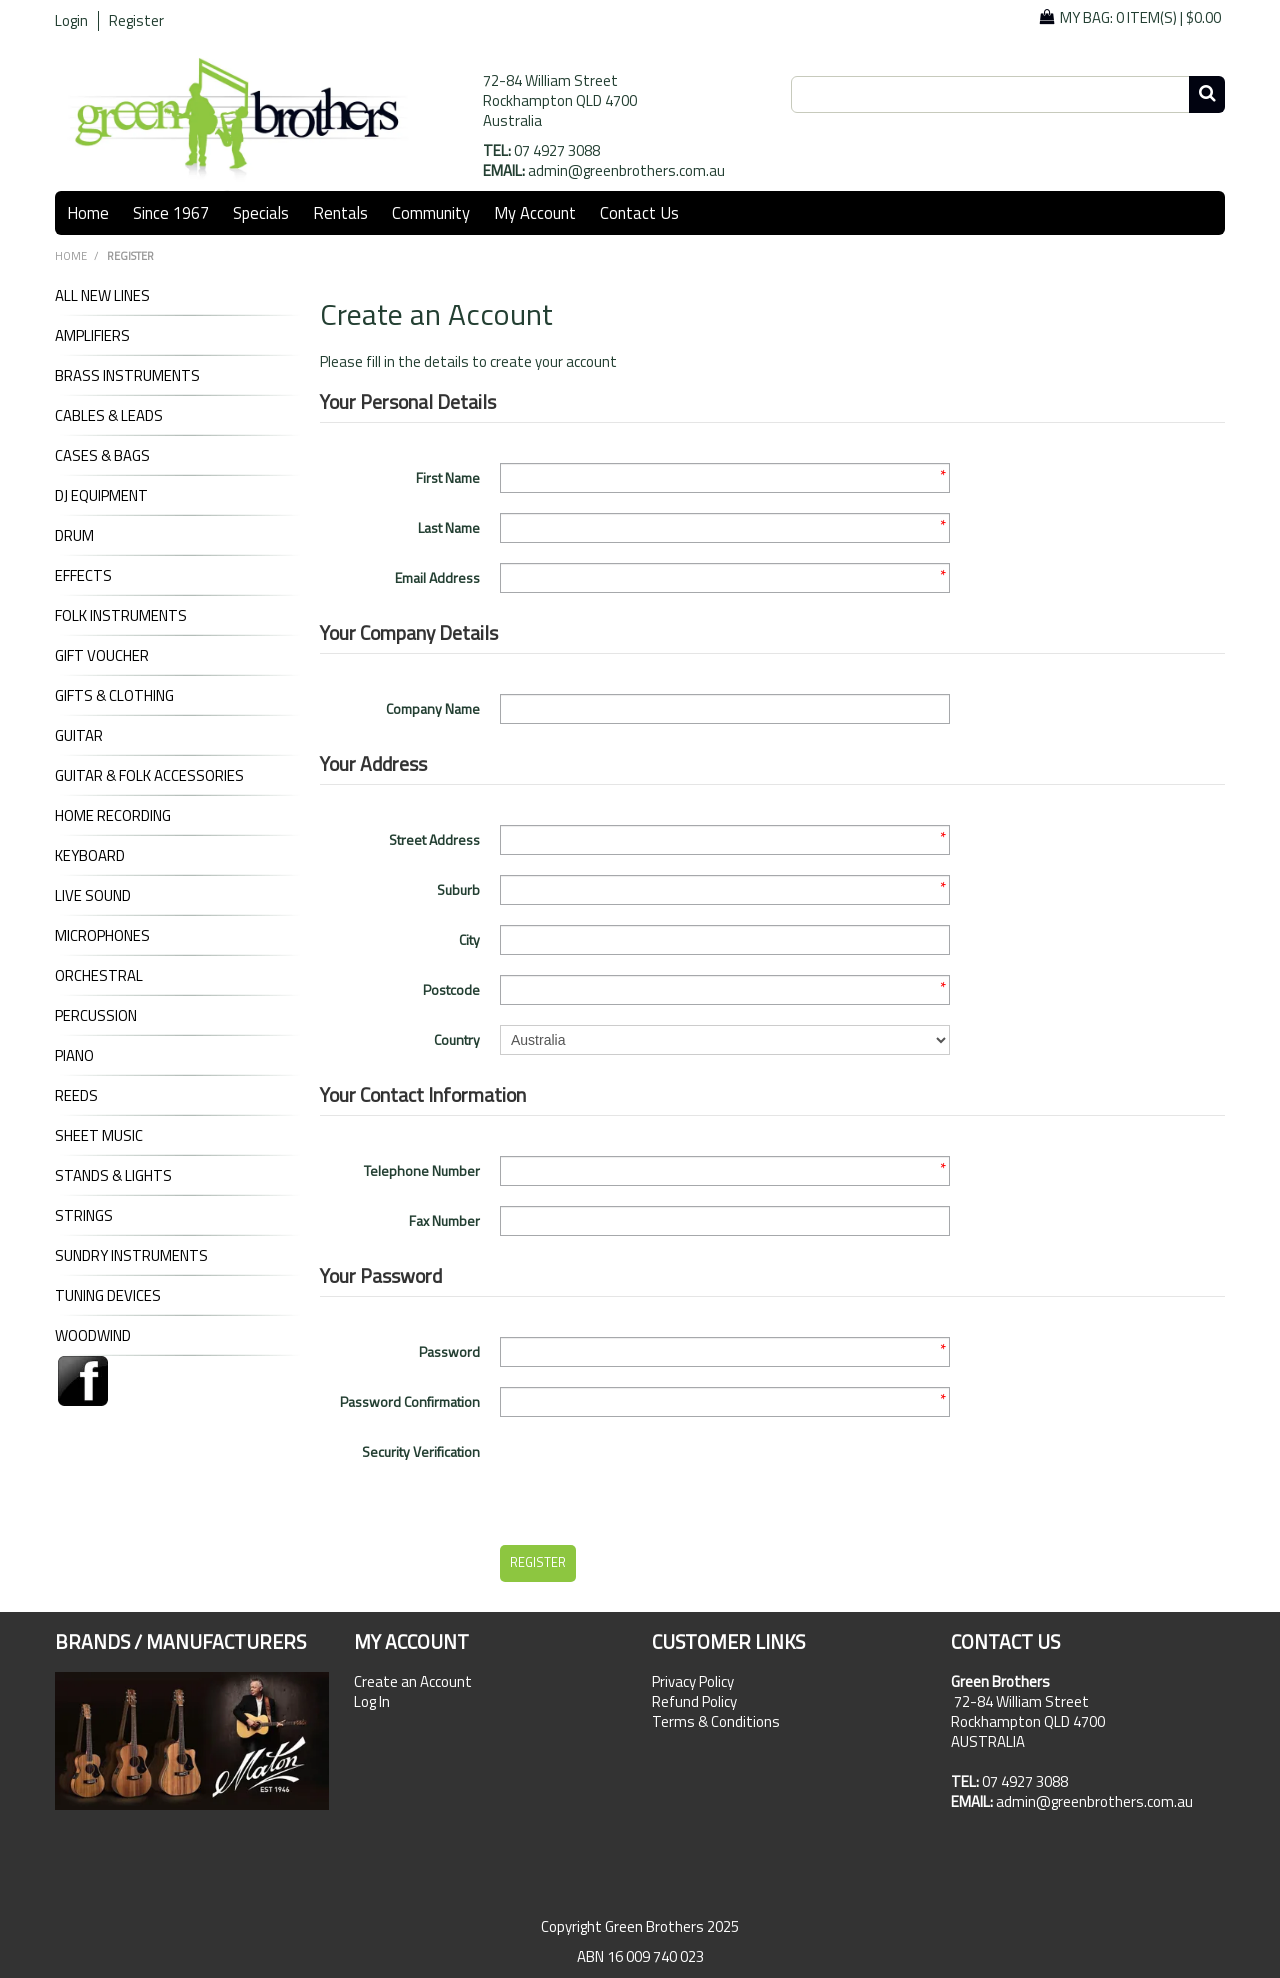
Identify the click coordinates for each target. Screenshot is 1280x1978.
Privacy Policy (693, 1682)
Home (88, 212)
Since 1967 (171, 212)
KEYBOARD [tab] (90, 856)
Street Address (434, 839)
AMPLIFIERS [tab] (92, 336)
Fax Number (444, 1220)
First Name (448, 477)
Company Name (433, 708)
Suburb (458, 889)
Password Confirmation (410, 1401)
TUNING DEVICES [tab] (108, 1296)
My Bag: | (1140, 17)
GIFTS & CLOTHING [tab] (114, 696)
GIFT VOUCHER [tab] (102, 656)
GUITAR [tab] (79, 736)
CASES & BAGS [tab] (102, 456)
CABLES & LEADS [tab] (109, 416)
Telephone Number (422, 1170)
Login (71, 21)
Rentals (340, 212)
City (469, 939)
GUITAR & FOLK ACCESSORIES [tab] (149, 776)
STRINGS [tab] (84, 1216)
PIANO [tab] (74, 1056)
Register (136, 21)
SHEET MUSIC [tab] (99, 1136)
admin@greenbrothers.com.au (626, 170)
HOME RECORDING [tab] (113, 816)
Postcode (451, 989)
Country (457, 1039)
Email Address (437, 577)
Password (449, 1351)
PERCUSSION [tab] (96, 1016)
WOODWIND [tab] (93, 1336)
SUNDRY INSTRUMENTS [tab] (131, 1256)
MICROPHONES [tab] (102, 936)
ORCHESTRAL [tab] (99, 976)
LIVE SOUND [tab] (93, 896)
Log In (372, 1702)
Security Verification (421, 1451)
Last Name (449, 527)
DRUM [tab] (74, 536)
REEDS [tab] (76, 1096)
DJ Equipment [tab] (101, 496)
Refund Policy (694, 1702)
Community (431, 212)
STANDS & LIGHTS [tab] (113, 1176)
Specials (261, 212)
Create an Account (413, 1682)
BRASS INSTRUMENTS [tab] (127, 376)
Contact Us (639, 212)
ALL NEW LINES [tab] (102, 296)
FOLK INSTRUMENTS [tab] (121, 616)
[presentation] (652, 1476)
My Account (535, 212)
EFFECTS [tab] (83, 576)
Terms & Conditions (716, 1722)
